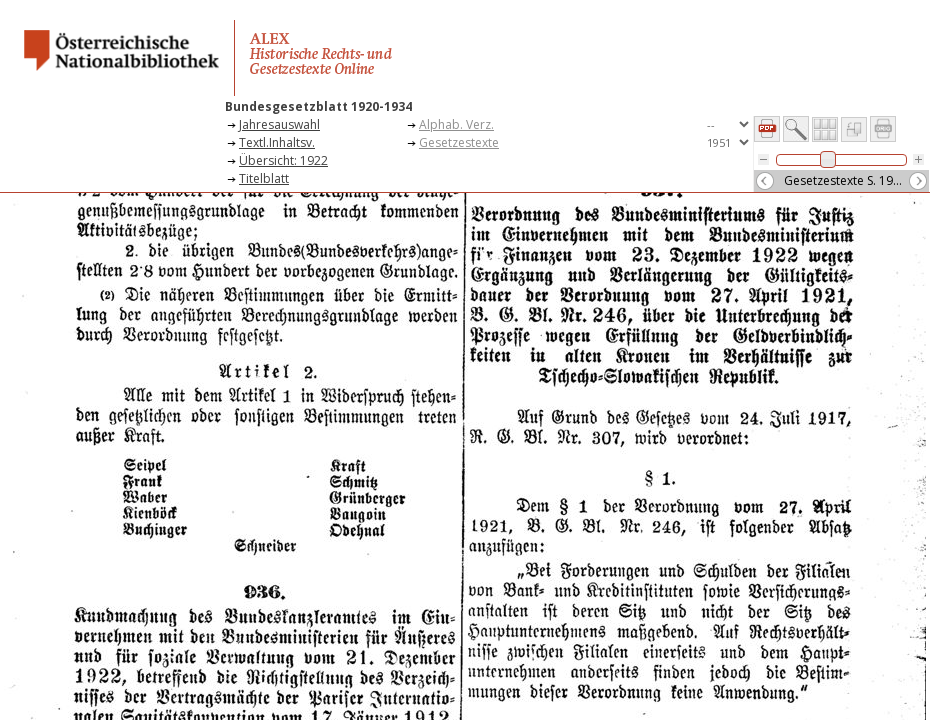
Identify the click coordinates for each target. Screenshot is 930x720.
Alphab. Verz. (456, 124)
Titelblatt (264, 178)
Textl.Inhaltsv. (277, 142)
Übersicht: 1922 (283, 160)
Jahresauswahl (279, 124)
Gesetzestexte (459, 142)
